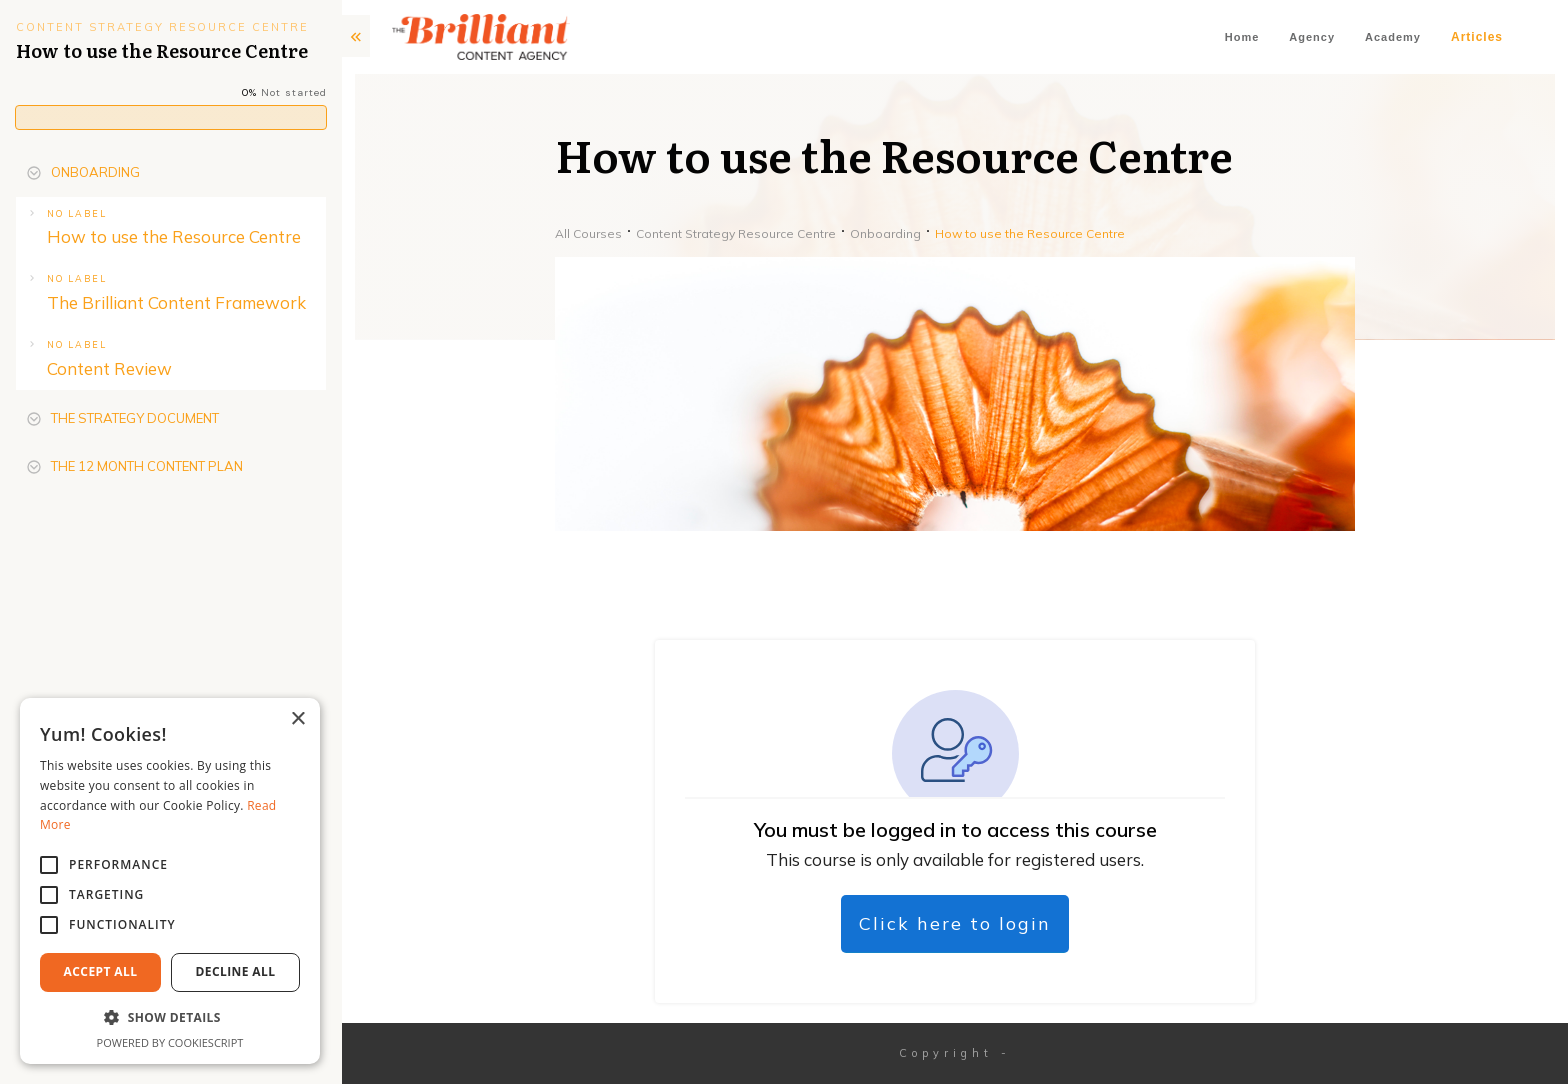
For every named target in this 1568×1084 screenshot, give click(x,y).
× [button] (297, 719)
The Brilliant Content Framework (176, 302)
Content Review (109, 368)
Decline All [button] (236, 971)
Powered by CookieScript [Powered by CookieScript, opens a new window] (170, 1042)
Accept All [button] (101, 971)
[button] (170, 1018)
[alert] (170, 881)
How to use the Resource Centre (174, 236)
